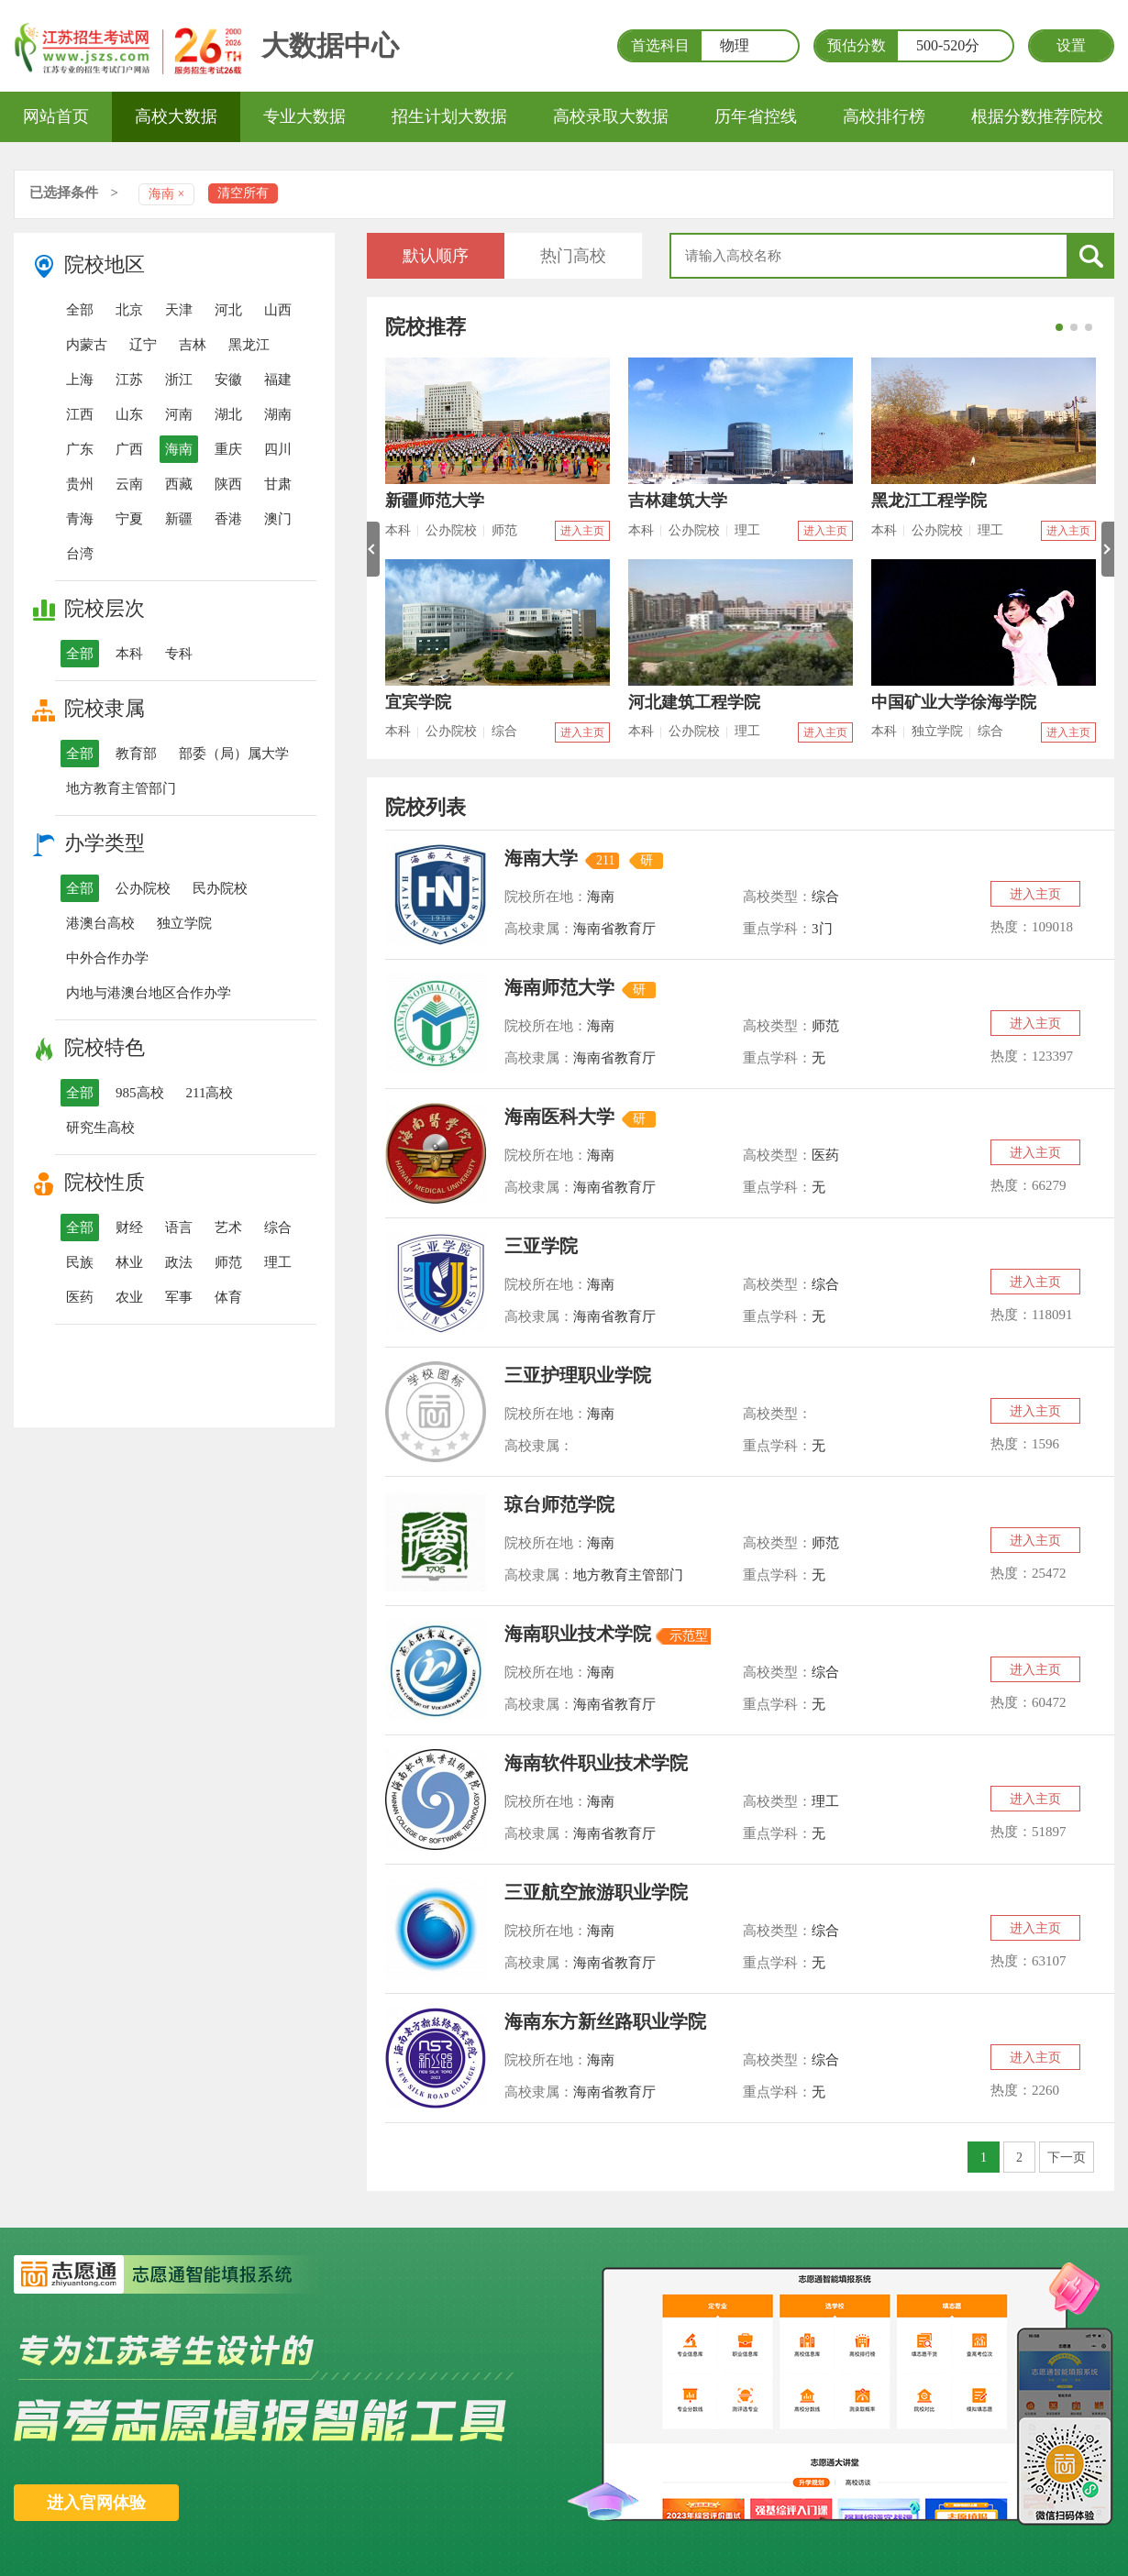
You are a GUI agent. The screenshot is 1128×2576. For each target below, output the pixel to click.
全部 (80, 310)
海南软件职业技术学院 (596, 1763)
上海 (80, 379)
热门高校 (573, 256)
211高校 (210, 1092)
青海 (80, 519)
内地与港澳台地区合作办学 (148, 992)
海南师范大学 (559, 987)
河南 (179, 414)
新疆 (179, 519)
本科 (129, 653)
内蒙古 (86, 344)
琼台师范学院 (559, 1504)
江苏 (129, 379)
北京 (129, 310)
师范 (228, 1262)
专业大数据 (304, 116)
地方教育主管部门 (121, 788)
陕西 (228, 484)
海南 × (166, 194)
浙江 (179, 379)
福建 (278, 379)
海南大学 (541, 858)
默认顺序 (436, 256)
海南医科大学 (559, 1116)
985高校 (140, 1092)
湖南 (278, 414)
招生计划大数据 (449, 116)
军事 (179, 1297)
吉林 (192, 344)
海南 (179, 449)
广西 (129, 449)
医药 (80, 1297)
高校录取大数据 (611, 116)
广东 (80, 449)
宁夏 (129, 519)
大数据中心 (330, 45)
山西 (278, 310)
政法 (179, 1262)
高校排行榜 (884, 116)
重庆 (228, 449)
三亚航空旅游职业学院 (596, 1892)
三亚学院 (541, 1246)
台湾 (80, 553)
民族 (80, 1262)
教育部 (136, 753)
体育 (228, 1297)
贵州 (80, 484)
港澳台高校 (100, 923)
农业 (129, 1297)
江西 (80, 414)
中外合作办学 (107, 958)
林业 (129, 1262)
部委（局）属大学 (234, 753)
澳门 (278, 519)
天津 (179, 310)
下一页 (1066, 2157)
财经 (129, 1227)
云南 (129, 484)
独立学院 (184, 923)
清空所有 (243, 193)
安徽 (228, 379)
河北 (228, 310)
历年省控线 (755, 116)
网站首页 (56, 116)
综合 (278, 1227)
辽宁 (143, 344)
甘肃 (278, 484)
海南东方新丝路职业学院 (605, 2021)
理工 (278, 1262)
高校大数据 (176, 116)
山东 (129, 414)
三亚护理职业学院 (577, 1375)
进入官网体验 (96, 2502)
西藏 (179, 484)
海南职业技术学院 (577, 1634)
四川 (278, 449)
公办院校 (143, 888)
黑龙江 (249, 344)
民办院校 (220, 888)
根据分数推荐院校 (1037, 116)
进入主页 (582, 530)
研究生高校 (100, 1127)
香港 (228, 519)
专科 (179, 653)
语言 (179, 1227)
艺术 (228, 1227)
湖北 (228, 414)
